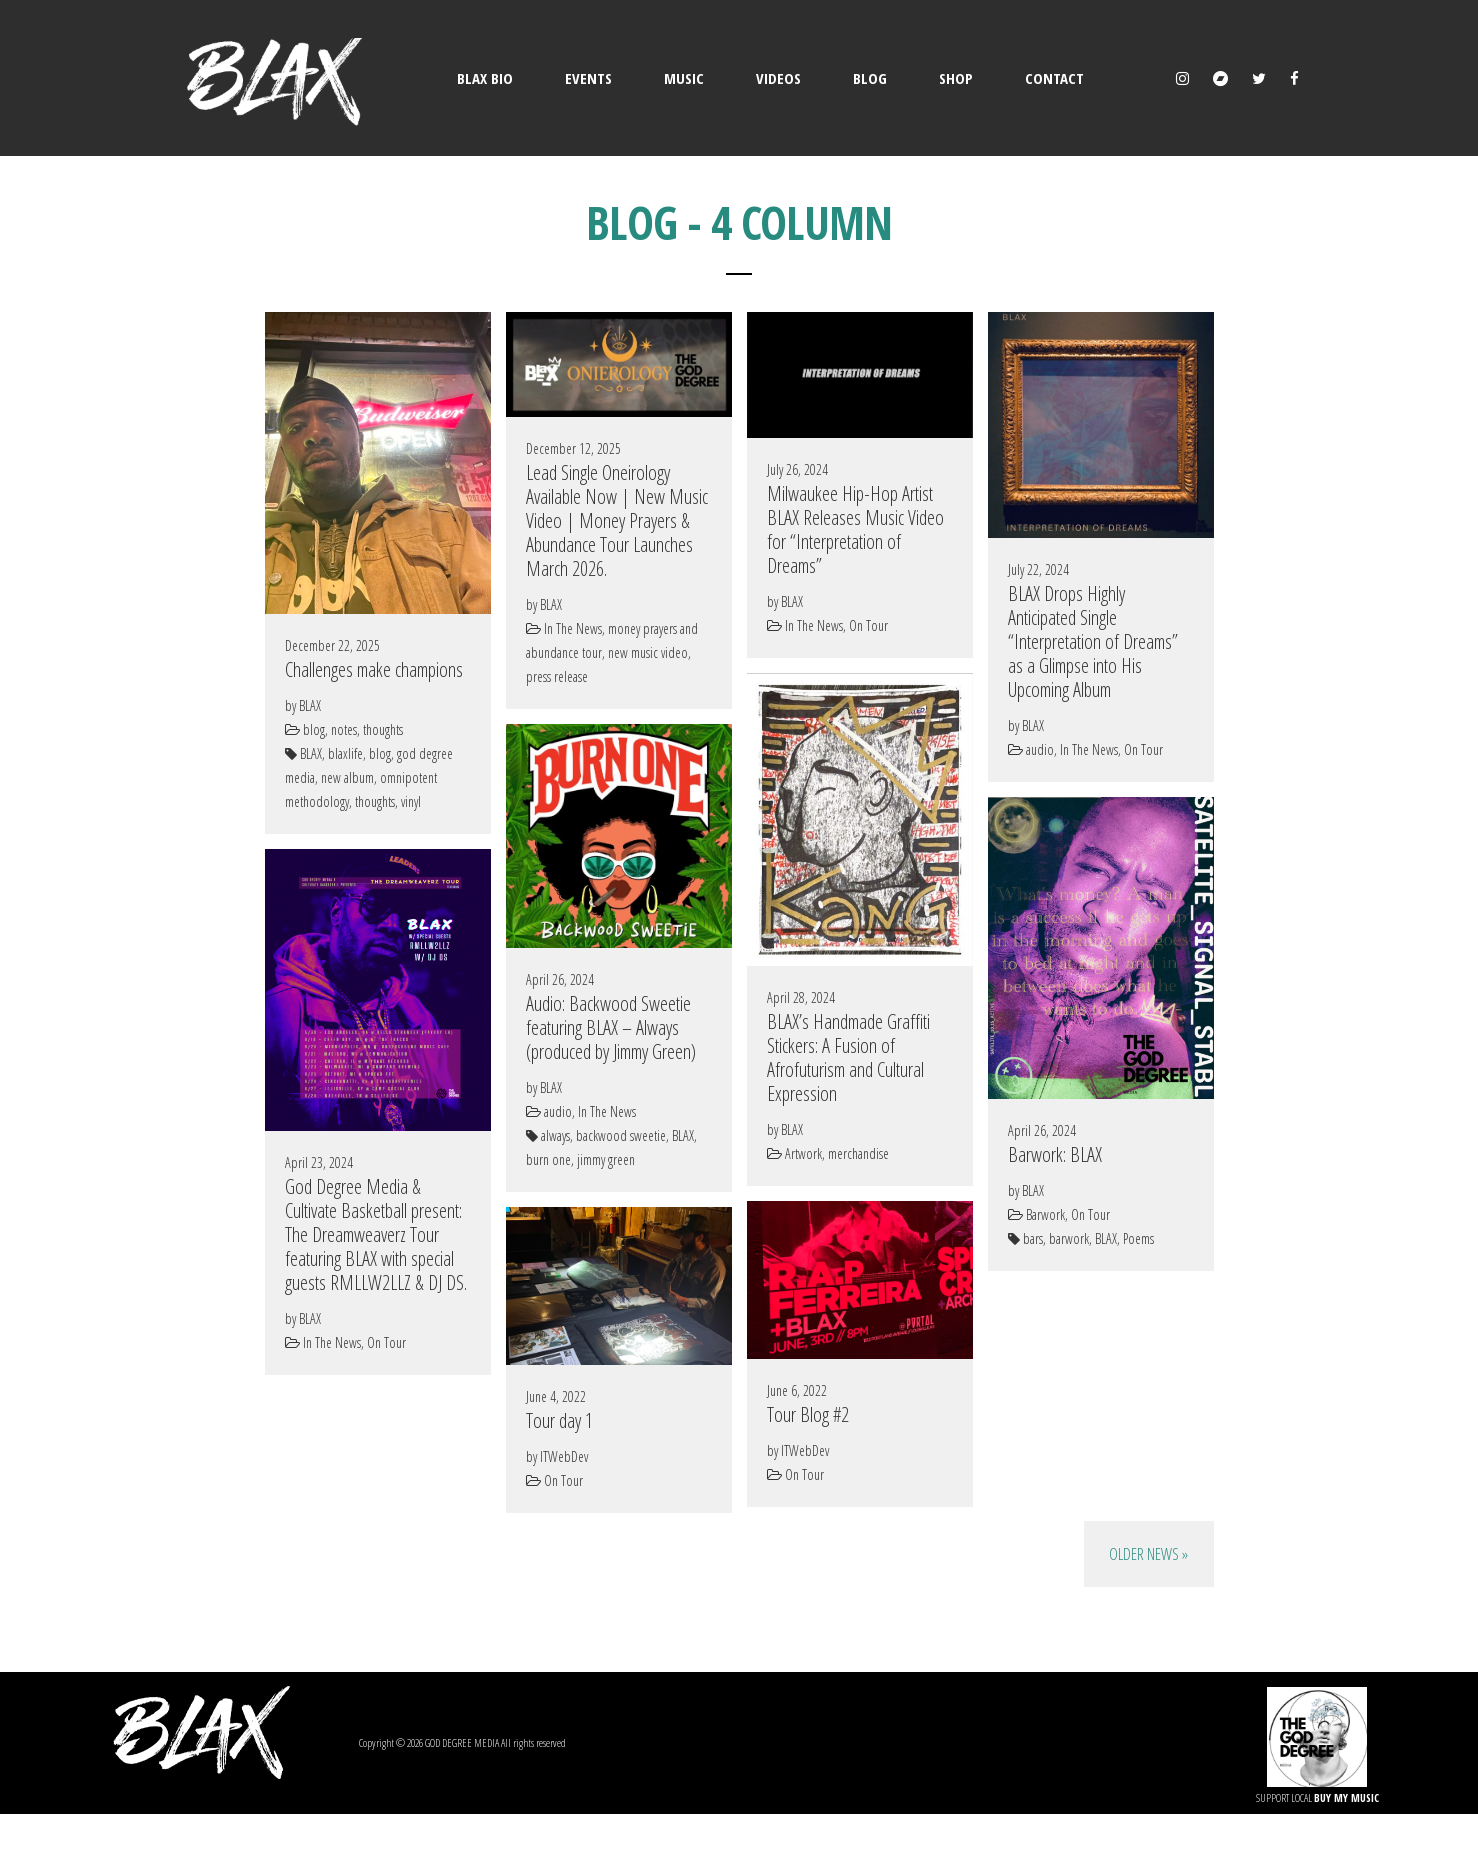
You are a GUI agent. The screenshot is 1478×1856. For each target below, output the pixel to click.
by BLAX (303, 705)
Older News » (1148, 1554)
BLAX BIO (485, 78)
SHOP (956, 78)
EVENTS (588, 78)
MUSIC (684, 78)
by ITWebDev (798, 1450)
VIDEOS (778, 78)
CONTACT (1054, 78)
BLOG (870, 78)
